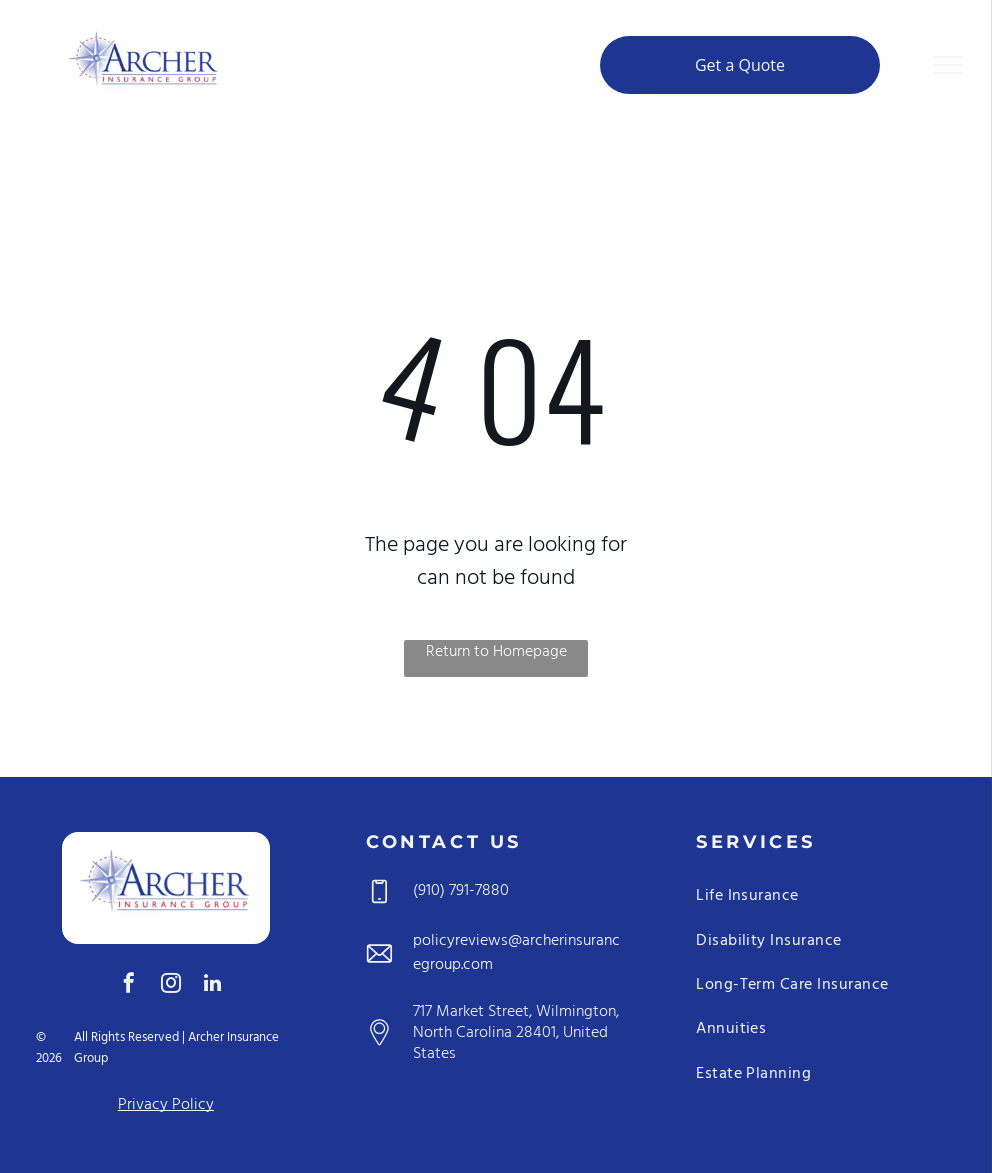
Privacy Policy (166, 1105)
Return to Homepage (496, 652)
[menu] (948, 65)
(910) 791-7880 (461, 891)
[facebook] (129, 985)
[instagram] (171, 985)
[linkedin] (213, 985)
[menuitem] (826, 900)
